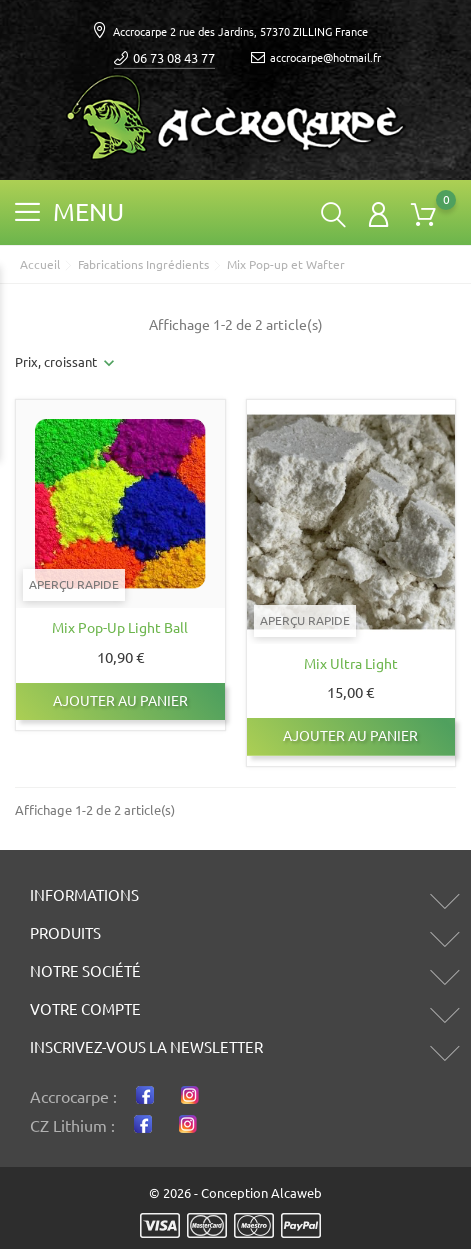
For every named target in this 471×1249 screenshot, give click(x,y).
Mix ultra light (351, 664)
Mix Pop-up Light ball (120, 628)
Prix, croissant (56, 362)
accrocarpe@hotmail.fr (316, 58)
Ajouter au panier (120, 701)
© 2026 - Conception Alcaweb (235, 1193)
